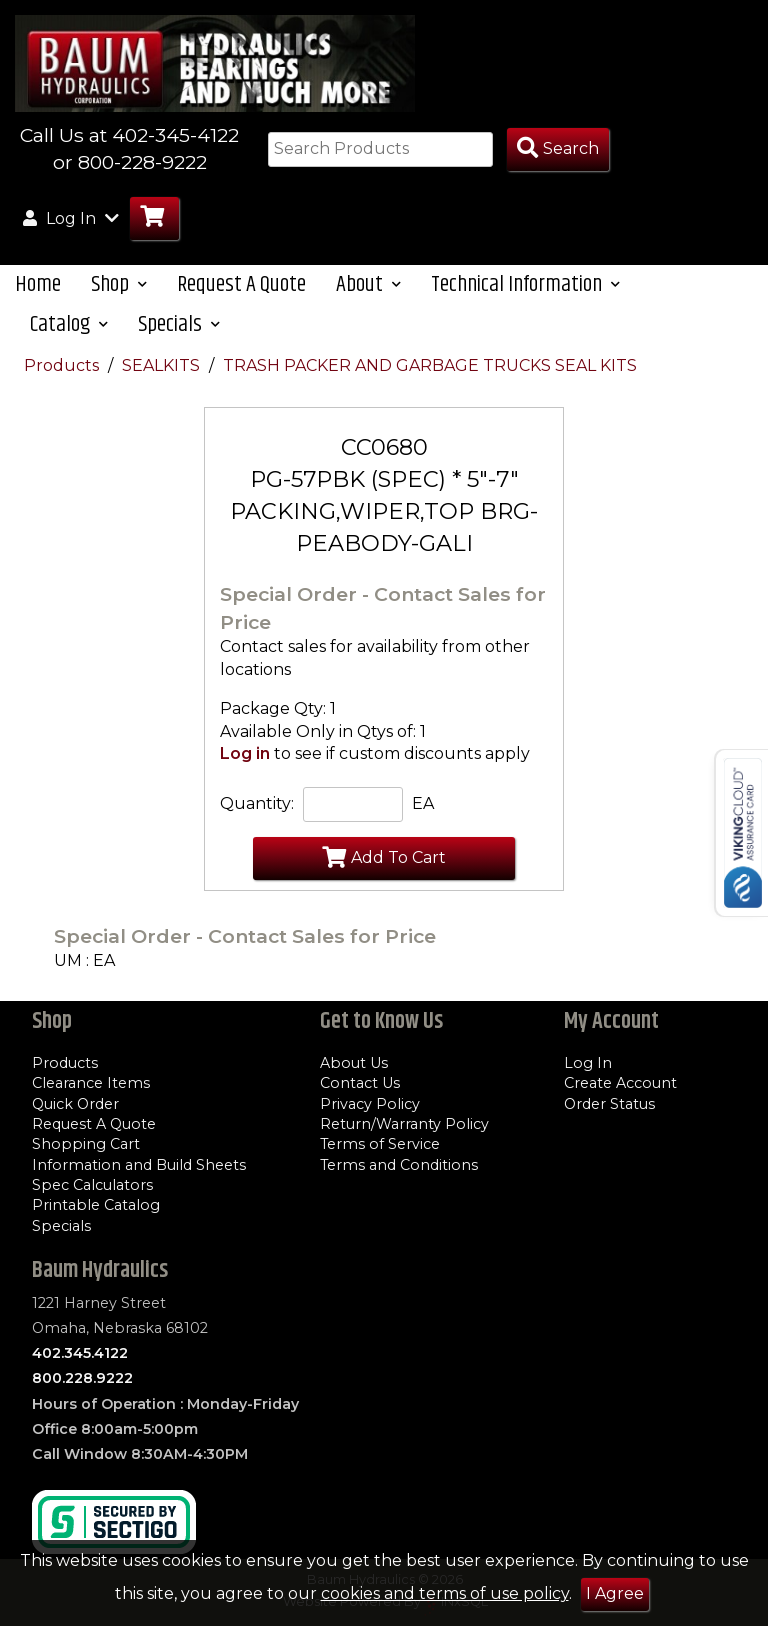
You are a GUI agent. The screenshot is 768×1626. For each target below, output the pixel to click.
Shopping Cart (86, 1144)
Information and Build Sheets (139, 1165)
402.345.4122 (80, 1353)
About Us (354, 1063)
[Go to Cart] (154, 218)
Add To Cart (384, 857)
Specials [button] (179, 324)
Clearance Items (91, 1083)
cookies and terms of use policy (445, 1593)
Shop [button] (119, 284)
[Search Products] (558, 149)
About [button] (368, 284)
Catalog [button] (69, 324)
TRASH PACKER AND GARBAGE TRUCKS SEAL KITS (430, 365)
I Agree (615, 1593)
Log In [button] (71, 218)
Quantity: (257, 803)
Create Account (620, 1083)
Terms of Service (380, 1144)
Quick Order (75, 1104)
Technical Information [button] (525, 284)
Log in (245, 753)
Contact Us (360, 1083)
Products (63, 365)
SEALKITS (163, 365)
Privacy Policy (370, 1104)
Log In (588, 1063)
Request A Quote (241, 284)
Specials (61, 1226)
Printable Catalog (96, 1205)
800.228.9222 (82, 1378)
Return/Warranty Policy (404, 1124)
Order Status (609, 1104)
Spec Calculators (92, 1185)
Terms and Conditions (399, 1165)
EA (423, 803)
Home (38, 284)
